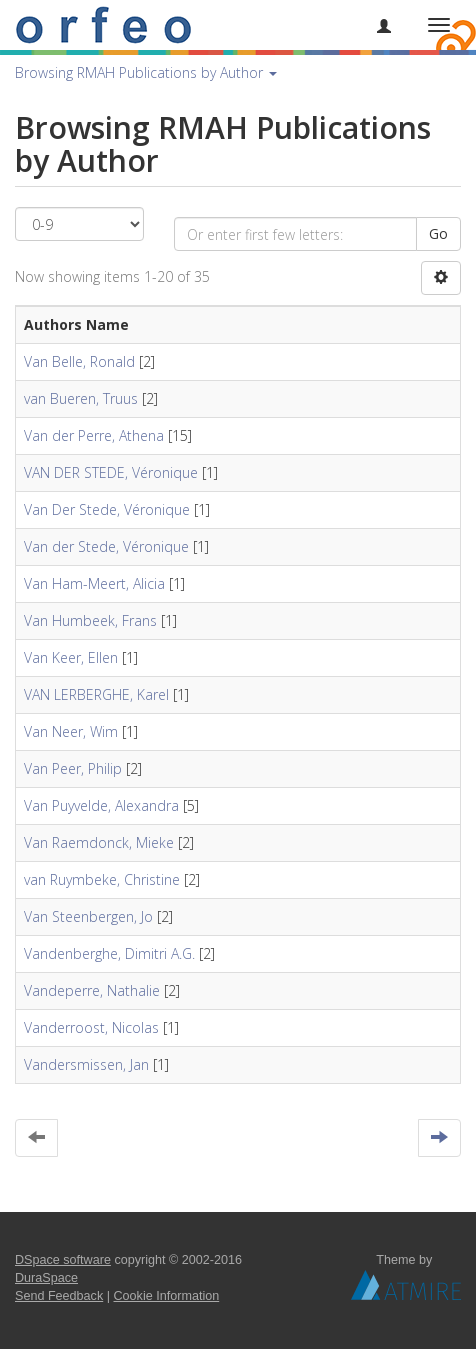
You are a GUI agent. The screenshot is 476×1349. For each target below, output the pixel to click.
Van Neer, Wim (71, 731)
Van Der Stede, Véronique (107, 509)
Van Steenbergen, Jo (88, 916)
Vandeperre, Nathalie (92, 990)
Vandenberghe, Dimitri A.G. (109, 953)
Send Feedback (59, 1296)
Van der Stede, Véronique (106, 546)
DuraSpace (46, 1278)
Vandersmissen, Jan (86, 1064)
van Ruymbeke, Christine (102, 879)
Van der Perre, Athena (94, 435)
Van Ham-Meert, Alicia (94, 583)
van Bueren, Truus (81, 398)
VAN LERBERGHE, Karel (96, 694)
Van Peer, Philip (73, 768)
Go (438, 233)
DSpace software (63, 1260)
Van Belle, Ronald (79, 361)
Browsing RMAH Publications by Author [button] (146, 72)
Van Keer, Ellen (71, 657)
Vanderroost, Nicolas (91, 1027)
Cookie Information (167, 1296)
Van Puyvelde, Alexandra (101, 805)
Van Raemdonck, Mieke (99, 842)
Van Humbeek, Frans (90, 620)
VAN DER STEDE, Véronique (111, 472)
